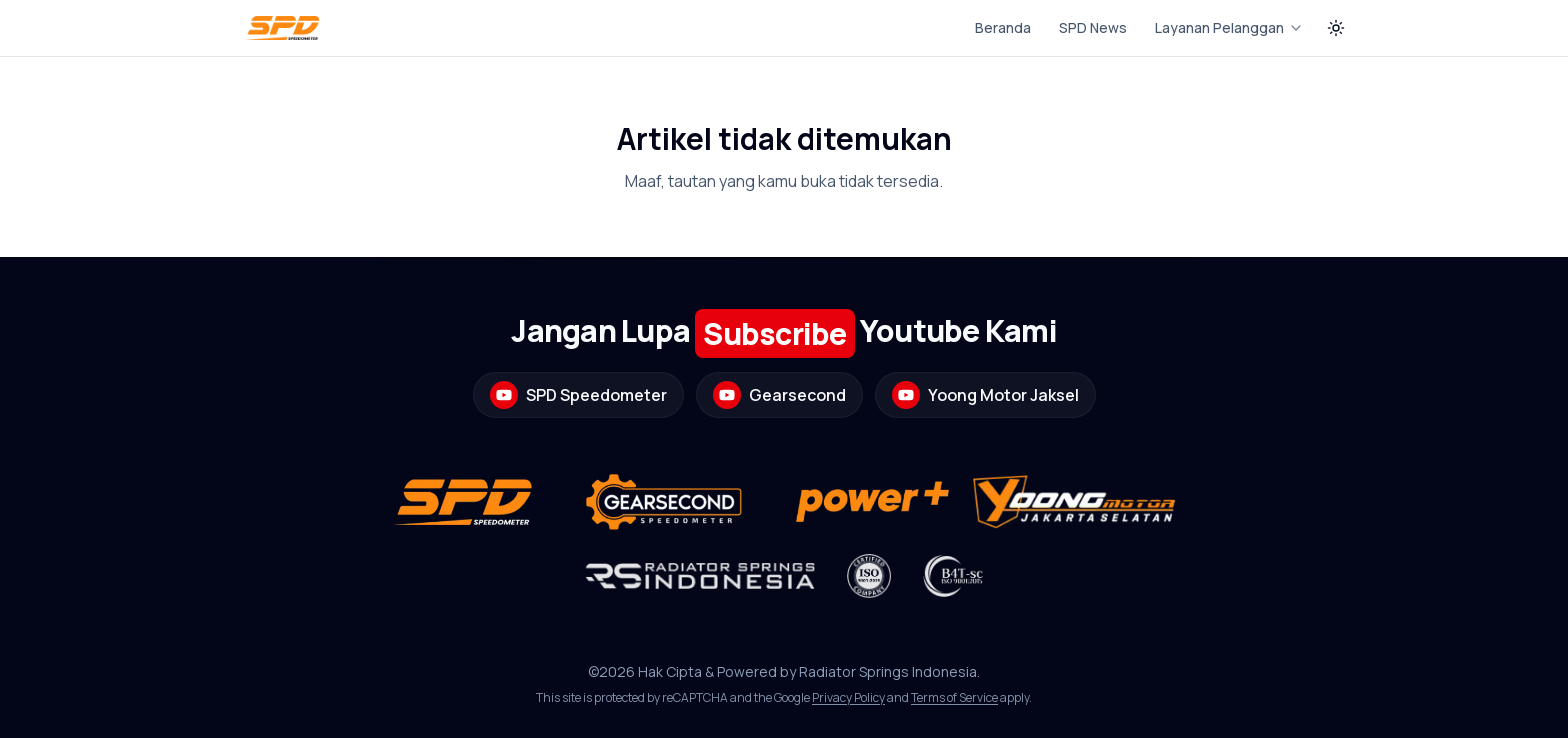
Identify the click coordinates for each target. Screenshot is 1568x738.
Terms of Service (954, 697)
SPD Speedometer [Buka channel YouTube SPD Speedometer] (578, 395)
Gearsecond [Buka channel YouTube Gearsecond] (779, 395)
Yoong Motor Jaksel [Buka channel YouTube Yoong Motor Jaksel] (985, 395)
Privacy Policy (848, 697)
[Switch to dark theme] (1336, 28)
